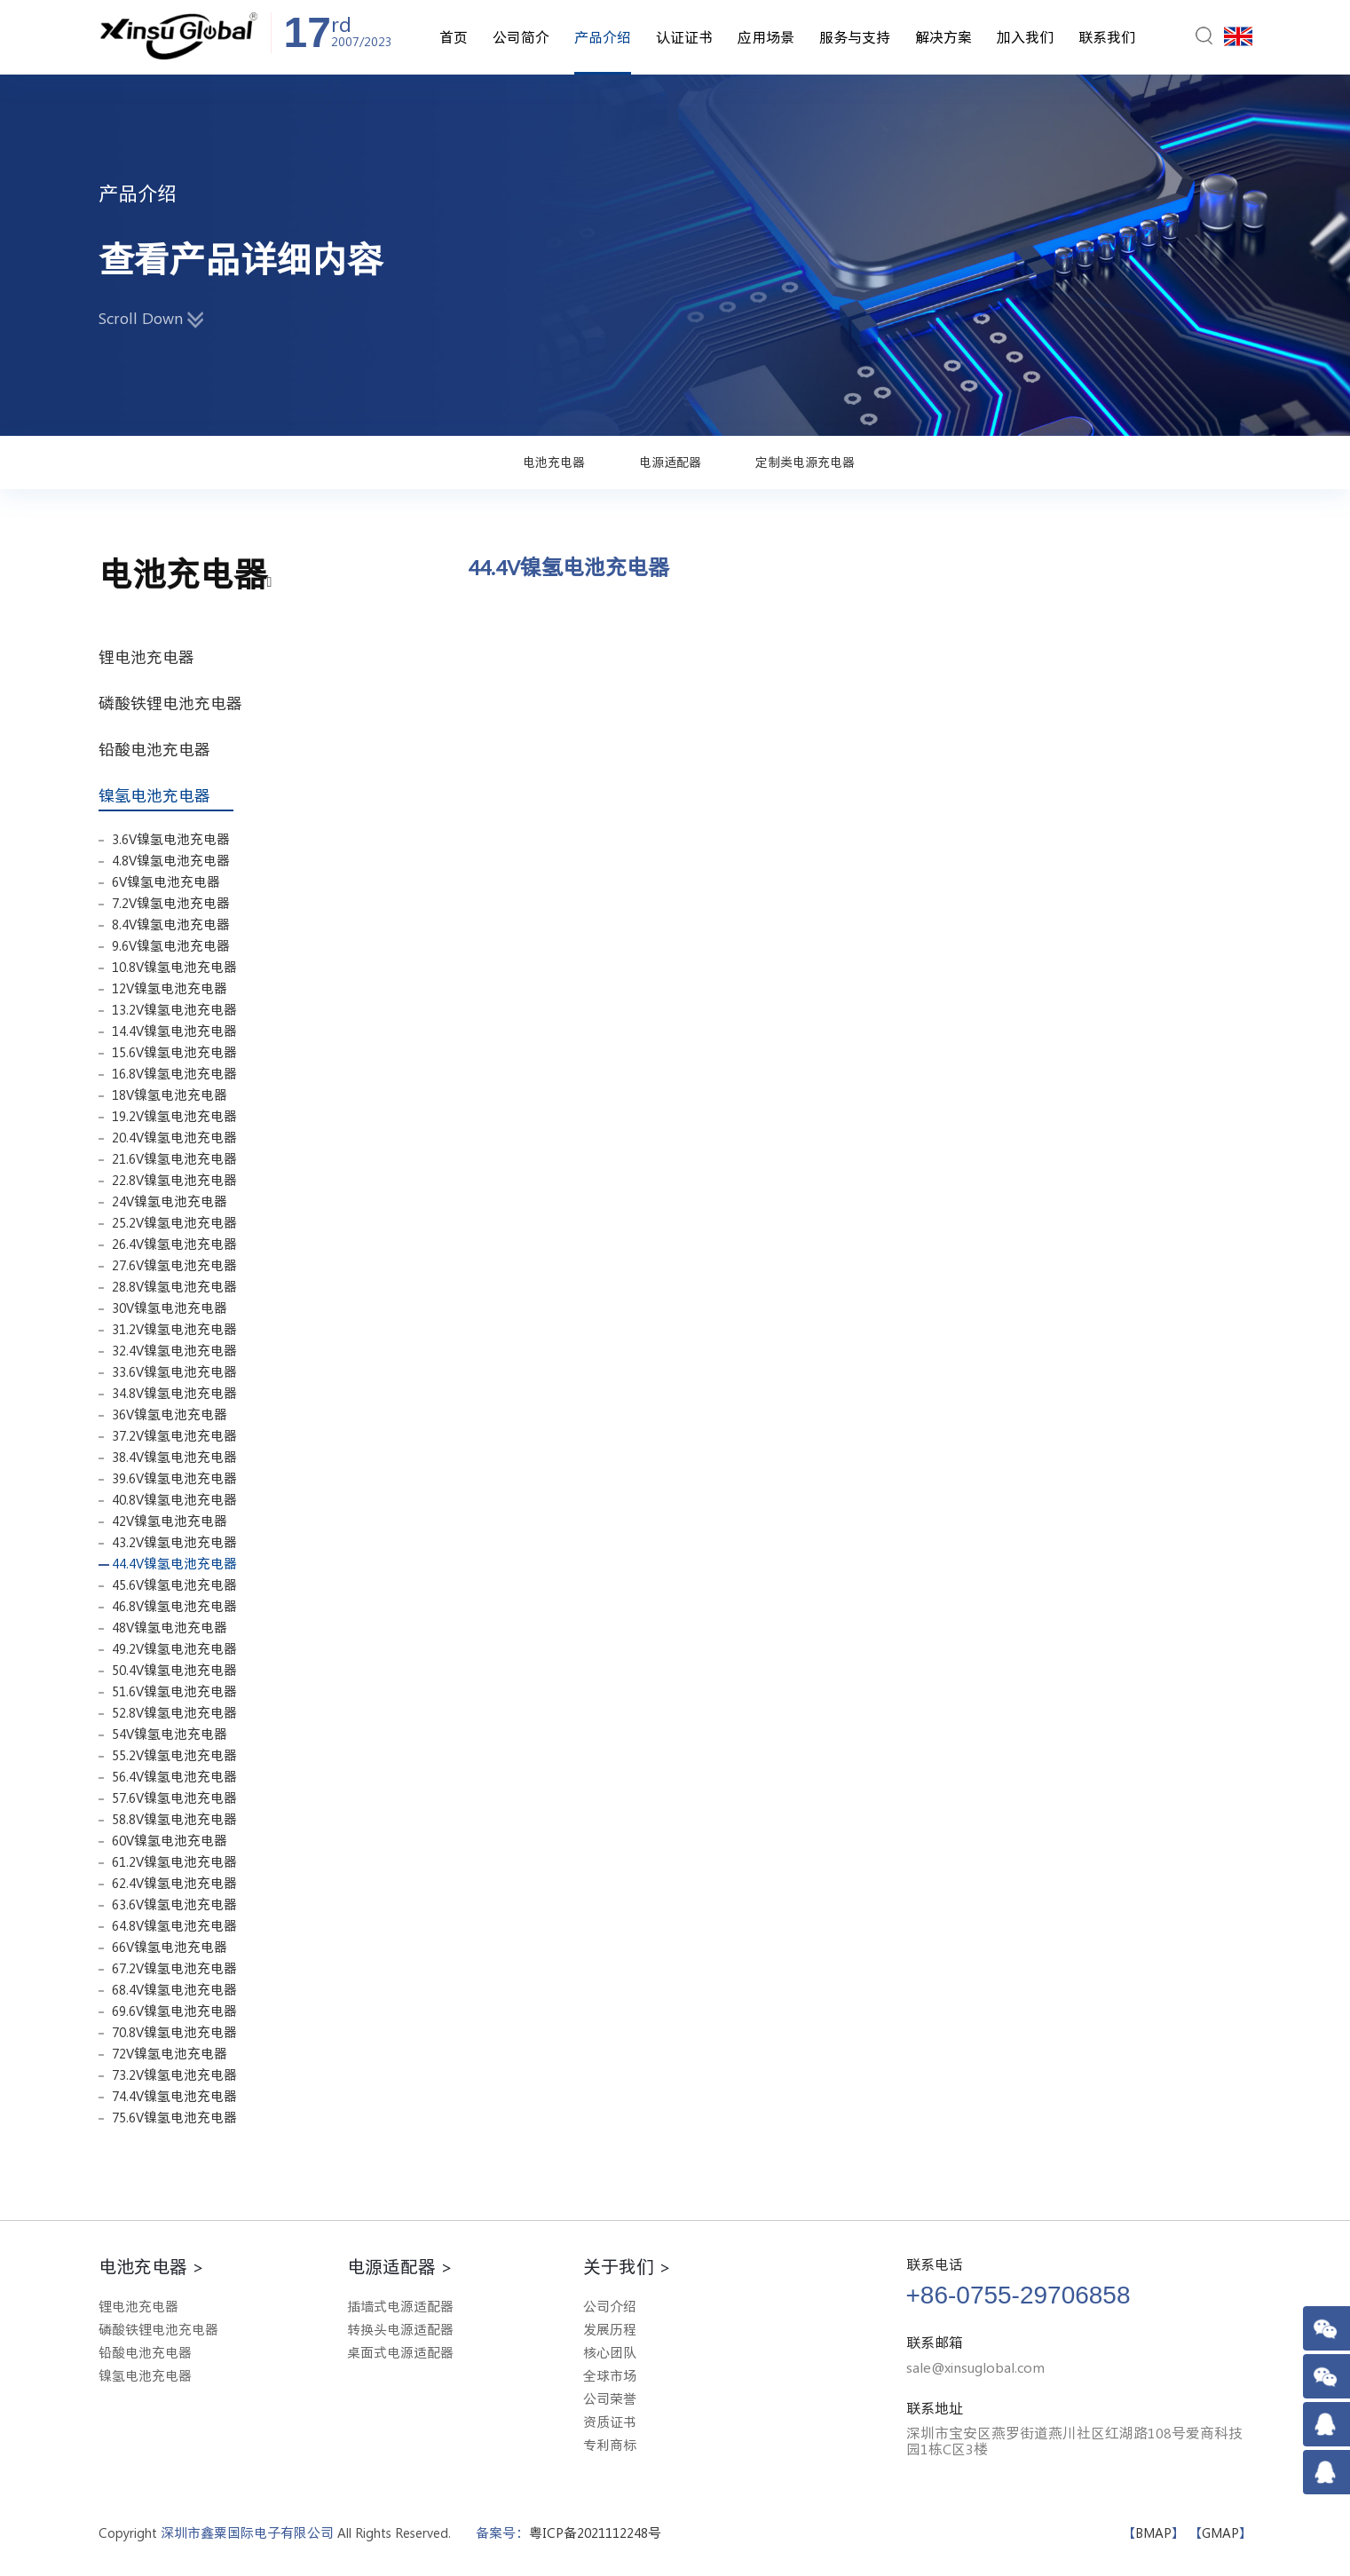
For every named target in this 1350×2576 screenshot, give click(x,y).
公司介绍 (609, 2306)
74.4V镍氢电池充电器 (174, 2096)
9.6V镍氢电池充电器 (171, 945)
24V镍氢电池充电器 (169, 1201)
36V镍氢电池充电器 (169, 1414)
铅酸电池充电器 (162, 749)
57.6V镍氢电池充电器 (174, 1798)
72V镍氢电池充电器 (169, 2053)
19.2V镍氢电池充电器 (174, 1116)
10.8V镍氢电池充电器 (174, 967)
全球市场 (609, 2375)
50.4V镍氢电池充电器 (174, 1670)
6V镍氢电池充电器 (166, 882)
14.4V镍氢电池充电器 (174, 1031)
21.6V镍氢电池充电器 (174, 1159)
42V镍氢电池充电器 (169, 1521)
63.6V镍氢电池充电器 (174, 1904)
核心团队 (609, 2352)
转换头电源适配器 (400, 2329)
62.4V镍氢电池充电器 (174, 1883)
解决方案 (943, 37)
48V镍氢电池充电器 (169, 1627)
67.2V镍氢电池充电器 (174, 1968)
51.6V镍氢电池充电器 (174, 1691)
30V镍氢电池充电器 (169, 1308)
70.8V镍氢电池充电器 (174, 2032)
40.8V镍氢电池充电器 (174, 1499)
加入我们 (1025, 37)
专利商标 (609, 2445)
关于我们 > (627, 2266)
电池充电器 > (151, 2266)
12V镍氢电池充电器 (169, 988)
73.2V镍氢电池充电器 (174, 2075)
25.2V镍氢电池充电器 (174, 1222)
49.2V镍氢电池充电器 (174, 1648)
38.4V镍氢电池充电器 (174, 1457)
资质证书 (609, 2422)
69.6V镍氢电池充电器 (174, 2011)
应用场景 (766, 37)
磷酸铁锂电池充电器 (178, 703)
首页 (453, 37)
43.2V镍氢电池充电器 (174, 1542)
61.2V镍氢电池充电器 (174, 1862)
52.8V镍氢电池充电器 (174, 1712)
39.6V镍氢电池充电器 (174, 1478)
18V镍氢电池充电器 (169, 1095)
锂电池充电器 (154, 657)
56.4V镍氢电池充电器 (174, 1776)
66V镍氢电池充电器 (169, 1947)
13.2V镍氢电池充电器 (174, 1009)
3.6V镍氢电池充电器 (171, 839)
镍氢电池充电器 (166, 795)
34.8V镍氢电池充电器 (174, 1393)
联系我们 (1106, 37)
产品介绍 (602, 37)
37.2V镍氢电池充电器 (174, 1435)
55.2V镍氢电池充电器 (174, 1755)
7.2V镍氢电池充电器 (171, 903)
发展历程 (609, 2329)
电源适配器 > (400, 2266)
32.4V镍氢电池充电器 (174, 1350)
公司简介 (521, 37)
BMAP (1153, 2533)
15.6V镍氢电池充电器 (174, 1052)
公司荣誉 (609, 2399)
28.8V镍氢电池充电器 (174, 1286)
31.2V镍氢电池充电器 (174, 1329)
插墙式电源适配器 (400, 2306)
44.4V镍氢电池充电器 (174, 1563)
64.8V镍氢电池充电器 (174, 1925)
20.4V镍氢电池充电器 (174, 1137)
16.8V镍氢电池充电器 (174, 1073)
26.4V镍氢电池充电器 (174, 1244)
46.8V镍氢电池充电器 (174, 1606)
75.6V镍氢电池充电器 (174, 2117)
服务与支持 (854, 37)
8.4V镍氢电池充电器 (171, 924)
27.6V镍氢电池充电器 (174, 1265)
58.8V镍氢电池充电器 (174, 1819)
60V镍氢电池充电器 (169, 1840)
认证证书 (684, 37)
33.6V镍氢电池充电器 (174, 1372)
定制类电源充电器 (805, 462)
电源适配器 (670, 462)
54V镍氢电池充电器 (169, 1734)
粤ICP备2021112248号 (595, 2533)
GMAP (1220, 2533)
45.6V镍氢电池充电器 (174, 1585)
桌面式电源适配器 (400, 2352)
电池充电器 (554, 462)
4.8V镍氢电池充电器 (171, 860)
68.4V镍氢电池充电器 (174, 1989)
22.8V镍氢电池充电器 (174, 1180)
